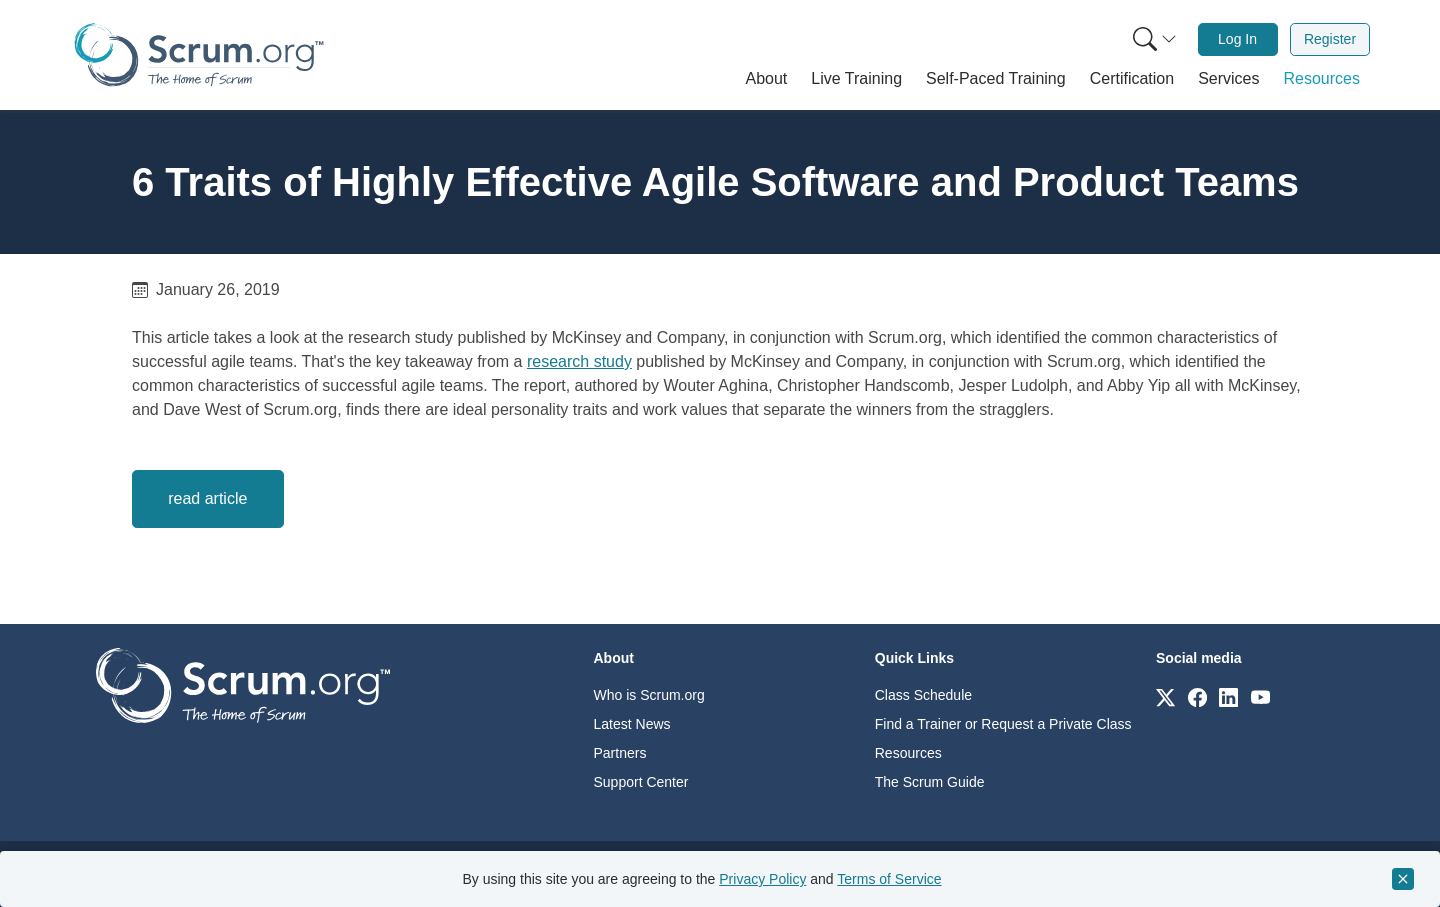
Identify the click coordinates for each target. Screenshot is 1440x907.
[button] (767, 79)
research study (579, 361)
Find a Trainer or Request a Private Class (1003, 724)
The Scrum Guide (930, 782)
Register (1330, 39)
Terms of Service (889, 879)
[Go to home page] (243, 684)
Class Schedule (923, 695)
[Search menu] (1155, 39)
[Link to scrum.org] (1165, 696)
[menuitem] (1153, 39)
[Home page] (199, 54)
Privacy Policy (762, 879)
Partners (620, 753)
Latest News (632, 724)
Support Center (641, 782)
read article (207, 498)
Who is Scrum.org (649, 695)
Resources (908, 753)
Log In (1237, 39)
